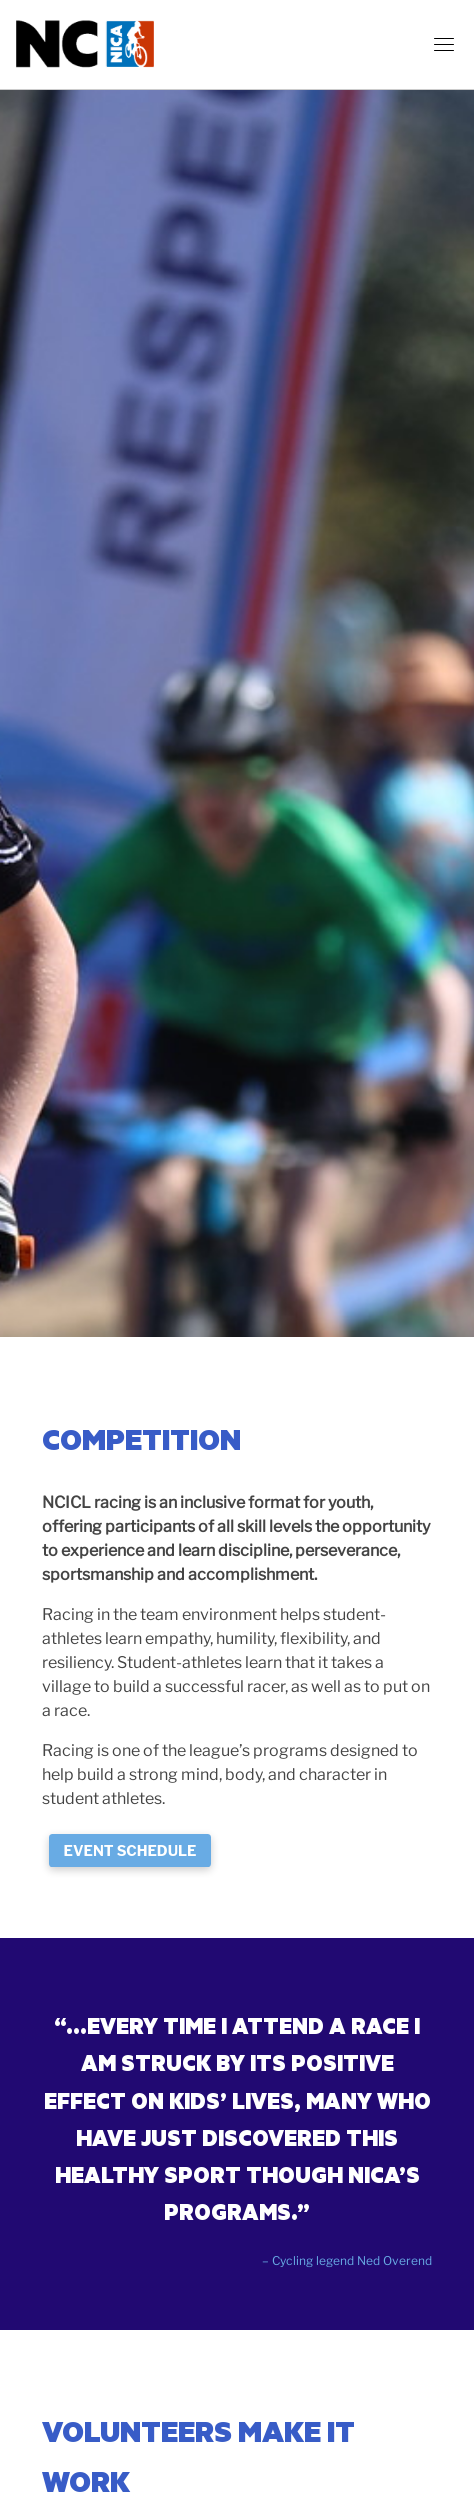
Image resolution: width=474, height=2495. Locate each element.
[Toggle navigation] (444, 44)
